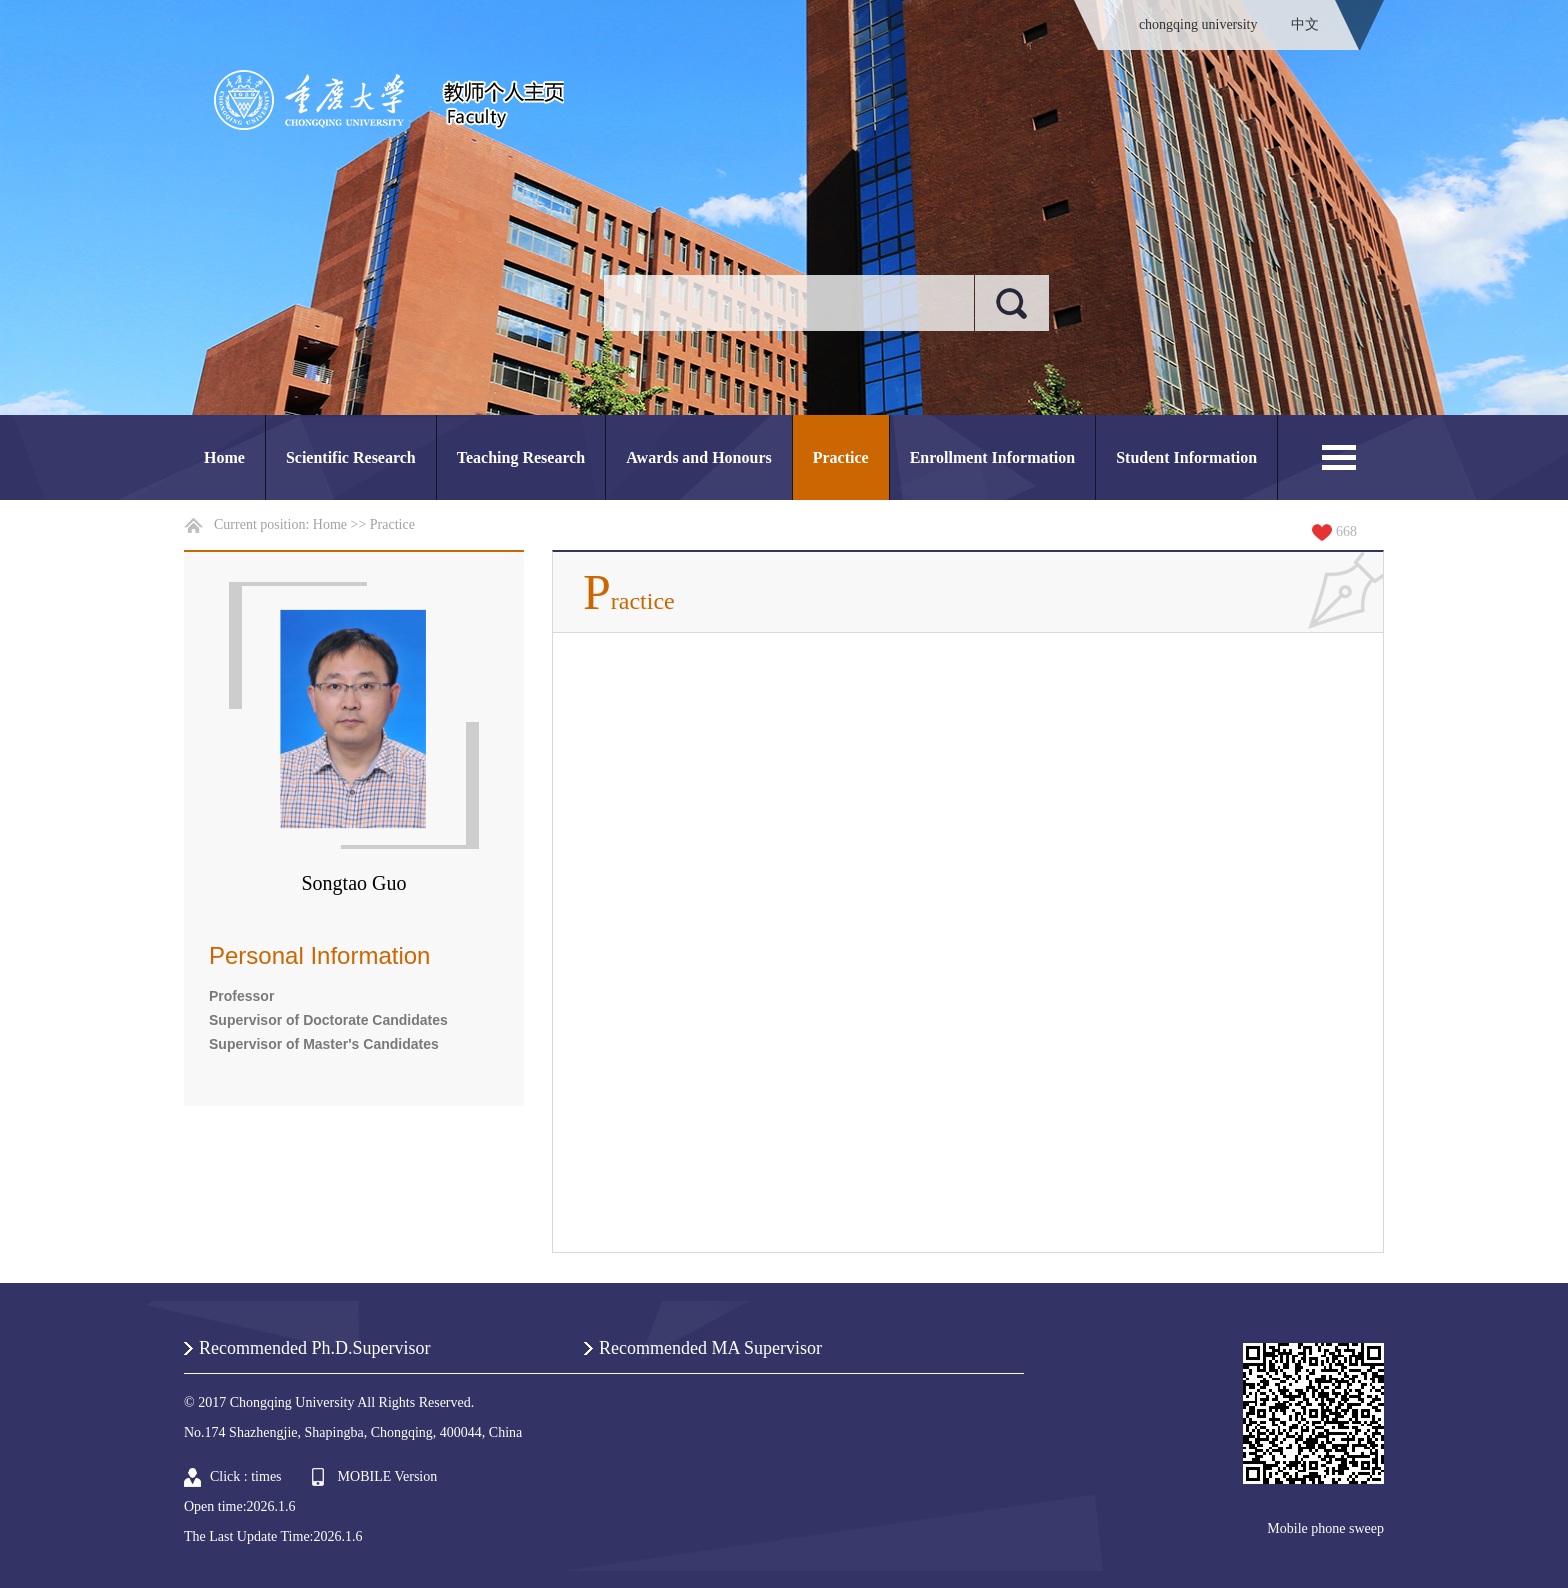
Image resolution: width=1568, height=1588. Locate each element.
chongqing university (1198, 24)
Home (224, 457)
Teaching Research (521, 457)
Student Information (1186, 457)
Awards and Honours (699, 457)
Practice (841, 457)
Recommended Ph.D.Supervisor (314, 1348)
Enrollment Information (992, 457)
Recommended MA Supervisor (710, 1348)
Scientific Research (351, 457)
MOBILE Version (388, 1476)
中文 (1305, 24)
